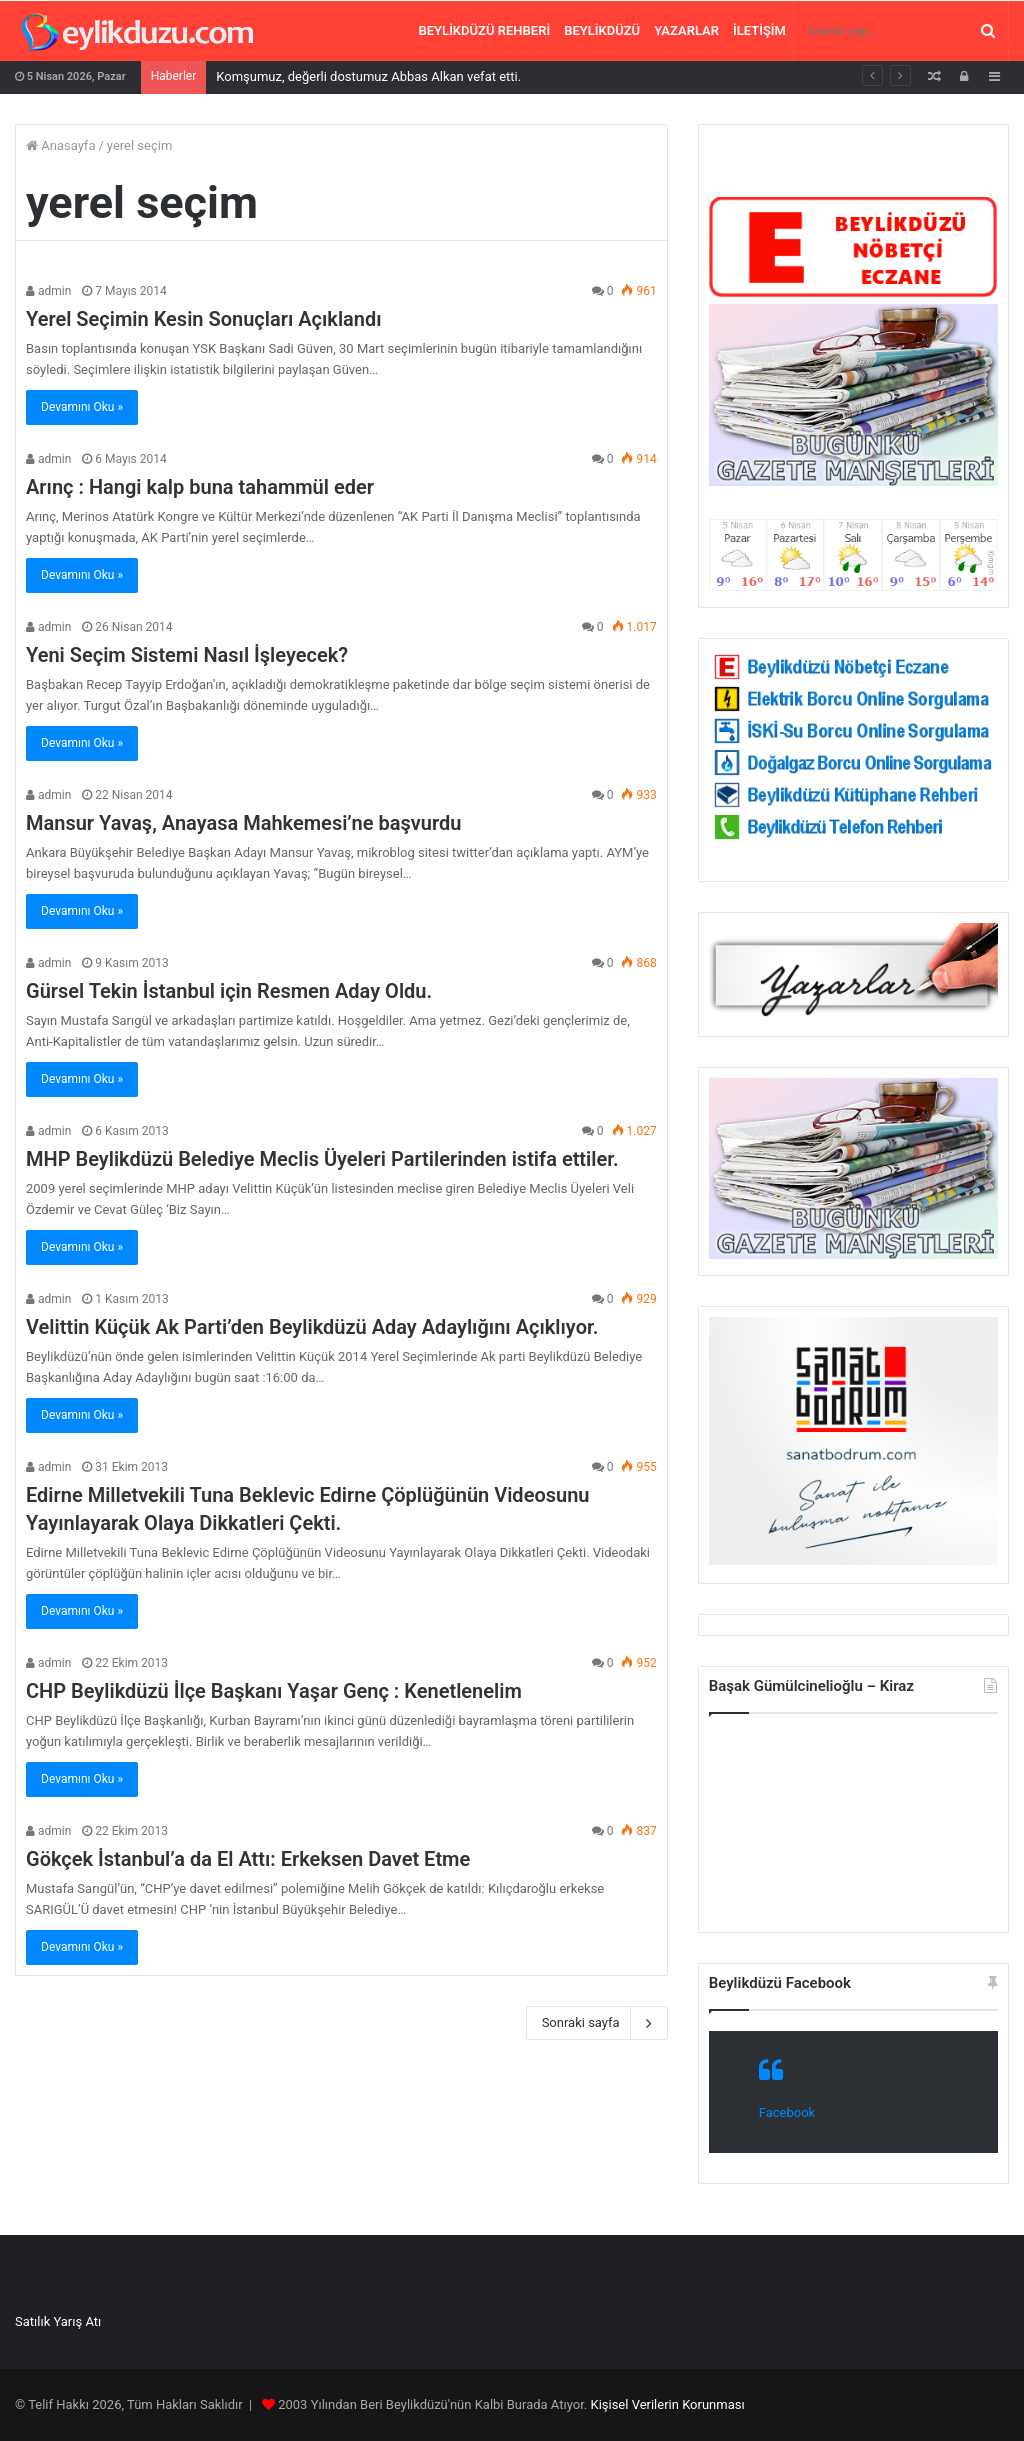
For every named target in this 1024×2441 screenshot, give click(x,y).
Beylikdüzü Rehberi (485, 30)
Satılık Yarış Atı (58, 2321)
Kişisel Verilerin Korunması (667, 2404)
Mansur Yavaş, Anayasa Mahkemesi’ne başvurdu (243, 823)
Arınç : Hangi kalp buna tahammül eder (200, 487)
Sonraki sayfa (597, 2023)
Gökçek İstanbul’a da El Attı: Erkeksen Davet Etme (248, 1859)
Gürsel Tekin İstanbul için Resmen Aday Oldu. (229, 991)
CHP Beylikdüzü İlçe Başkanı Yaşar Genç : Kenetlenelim (274, 1691)
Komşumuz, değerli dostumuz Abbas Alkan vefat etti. (368, 76)
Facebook (787, 2112)
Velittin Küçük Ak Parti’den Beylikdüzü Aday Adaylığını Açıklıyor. (312, 1327)
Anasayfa (60, 145)
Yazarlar (686, 30)
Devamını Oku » (82, 407)
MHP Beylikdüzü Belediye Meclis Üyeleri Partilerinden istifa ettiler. (322, 1159)
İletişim (759, 30)
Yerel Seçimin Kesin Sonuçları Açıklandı (204, 319)
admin (48, 291)
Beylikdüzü (602, 30)
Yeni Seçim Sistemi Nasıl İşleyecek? (187, 655)
